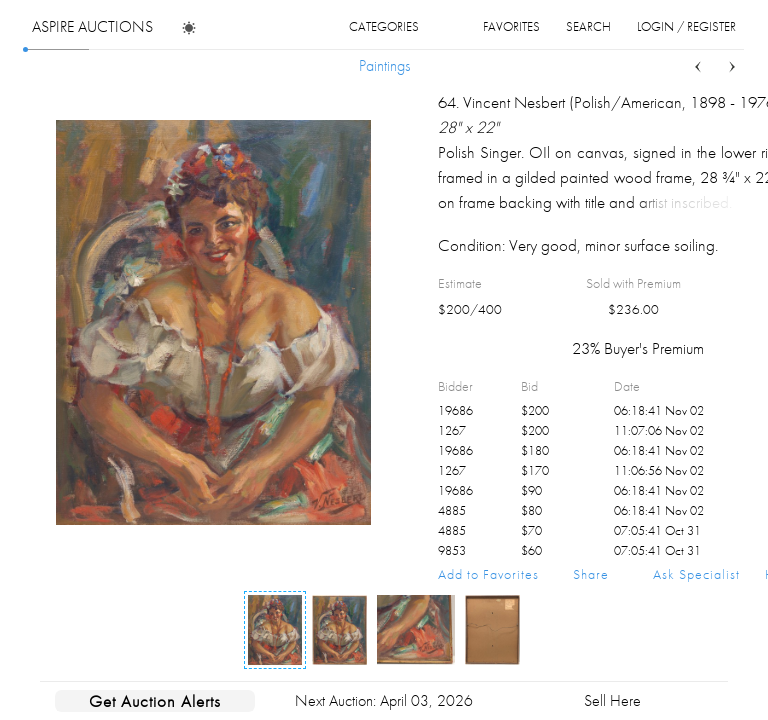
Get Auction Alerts (155, 701)
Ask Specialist (696, 574)
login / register (686, 26)
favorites (511, 26)
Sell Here (612, 700)
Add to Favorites (488, 574)
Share (591, 574)
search (588, 26)
